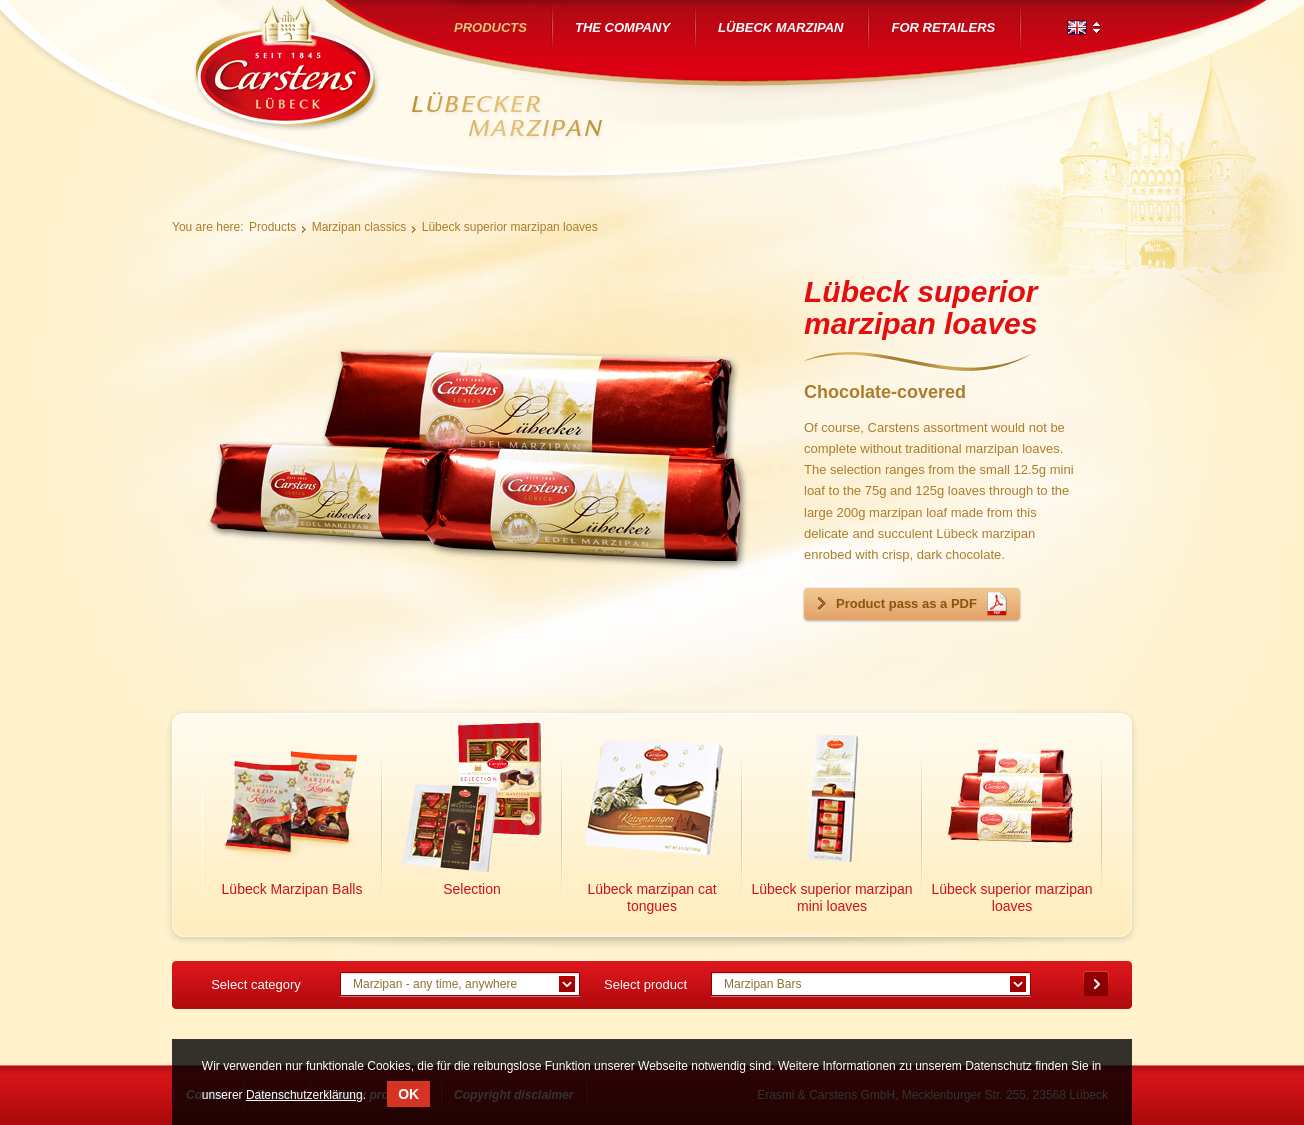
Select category (256, 984)
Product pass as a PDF (906, 603)
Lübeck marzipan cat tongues (651, 897)
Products (272, 227)
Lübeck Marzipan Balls (292, 889)
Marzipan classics (359, 227)
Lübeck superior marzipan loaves (510, 227)
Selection (472, 889)
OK (408, 1094)
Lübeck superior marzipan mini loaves (831, 897)
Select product (645, 984)
